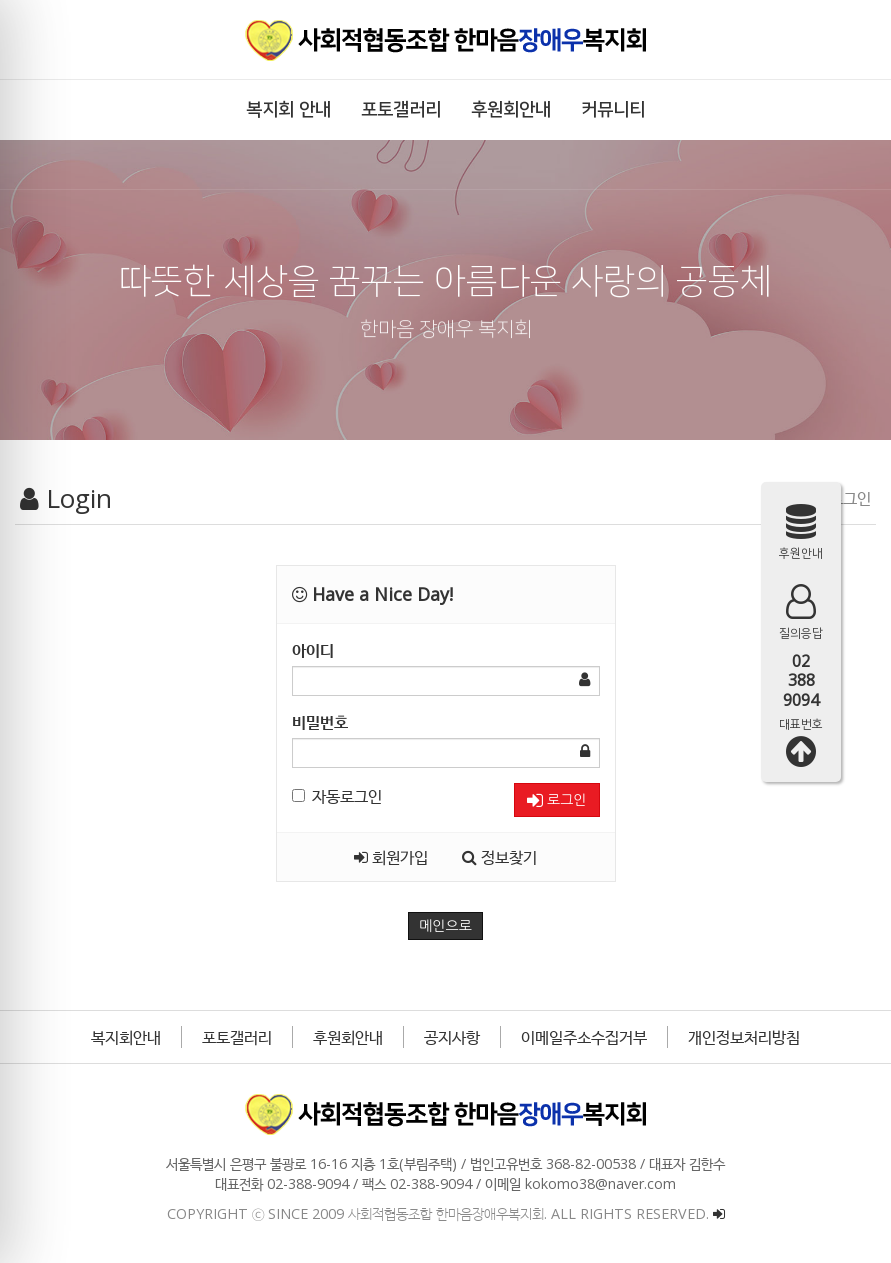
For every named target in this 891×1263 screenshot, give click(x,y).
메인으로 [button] (445, 926)
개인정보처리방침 (744, 1037)
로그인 (556, 800)
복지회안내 (126, 1037)
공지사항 (452, 1037)
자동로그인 (337, 796)
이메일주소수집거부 (584, 1037)
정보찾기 (499, 857)
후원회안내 (348, 1037)
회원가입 (391, 857)
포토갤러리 (237, 1037)
